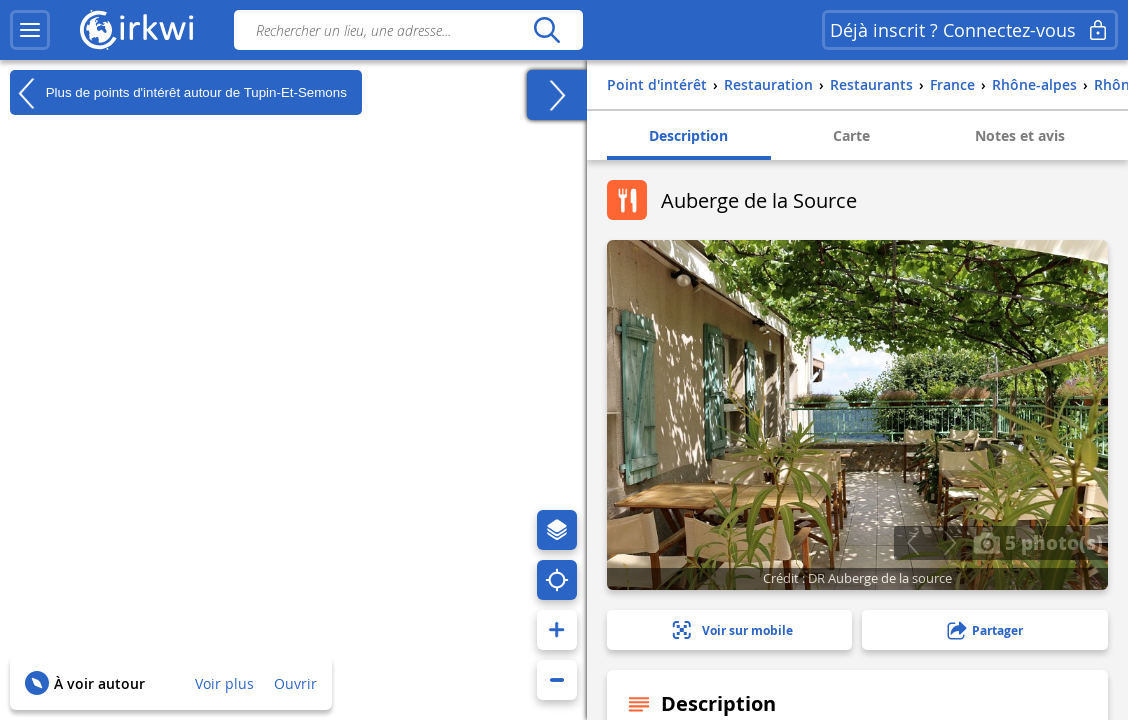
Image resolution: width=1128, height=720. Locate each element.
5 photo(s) (1038, 542)
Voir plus (224, 683)
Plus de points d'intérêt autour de (178, 93)
